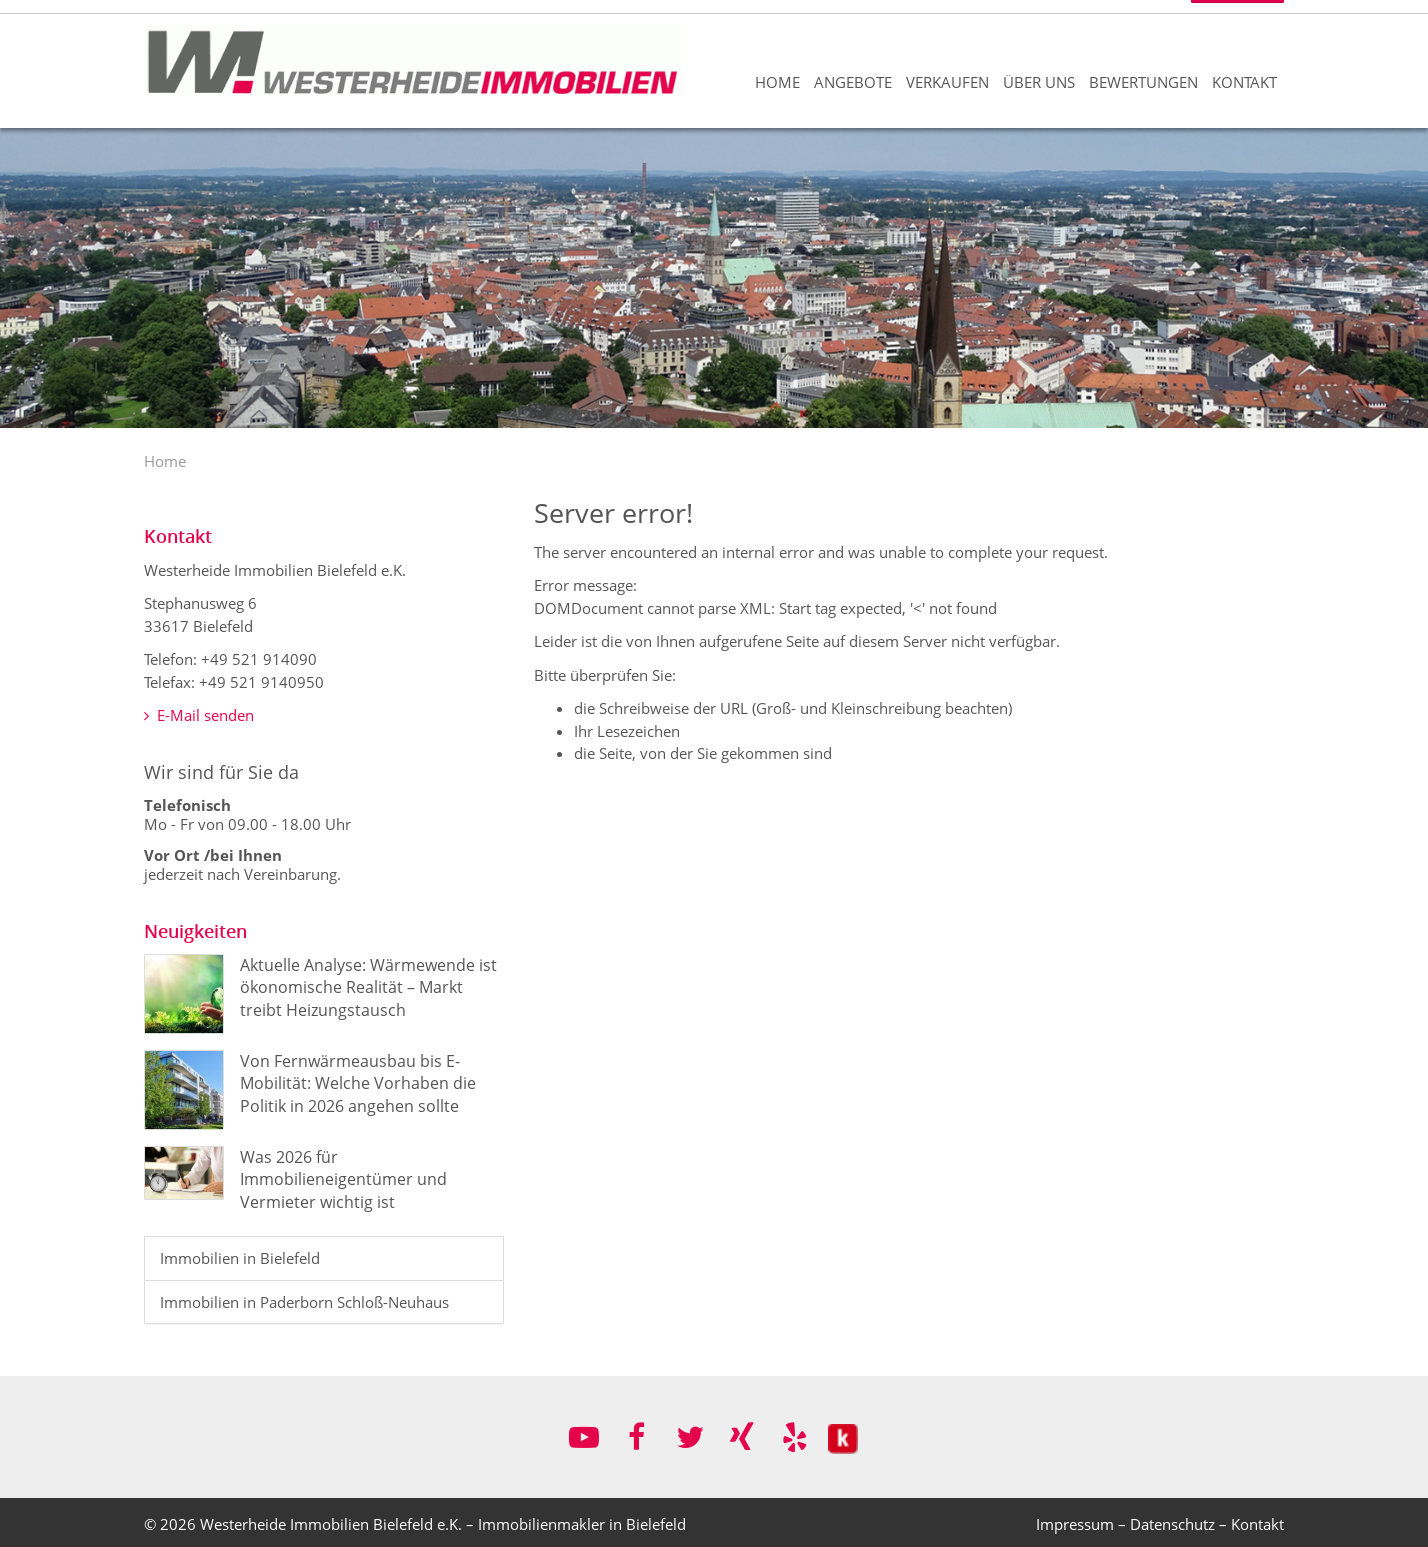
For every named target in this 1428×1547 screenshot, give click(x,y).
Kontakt (1244, 82)
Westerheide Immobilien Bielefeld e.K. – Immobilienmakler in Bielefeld (443, 1524)
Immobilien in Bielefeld (240, 1258)
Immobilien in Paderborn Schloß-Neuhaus (304, 1302)
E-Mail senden (199, 715)
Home (777, 82)
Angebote (853, 82)
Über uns (1039, 82)
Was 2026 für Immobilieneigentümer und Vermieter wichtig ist (343, 1179)
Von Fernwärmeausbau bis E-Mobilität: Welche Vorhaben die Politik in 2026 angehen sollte (358, 1083)
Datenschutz (1172, 1524)
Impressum (1075, 1524)
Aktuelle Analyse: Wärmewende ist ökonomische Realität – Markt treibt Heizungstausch (368, 987)
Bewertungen (1143, 82)
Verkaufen (947, 82)
